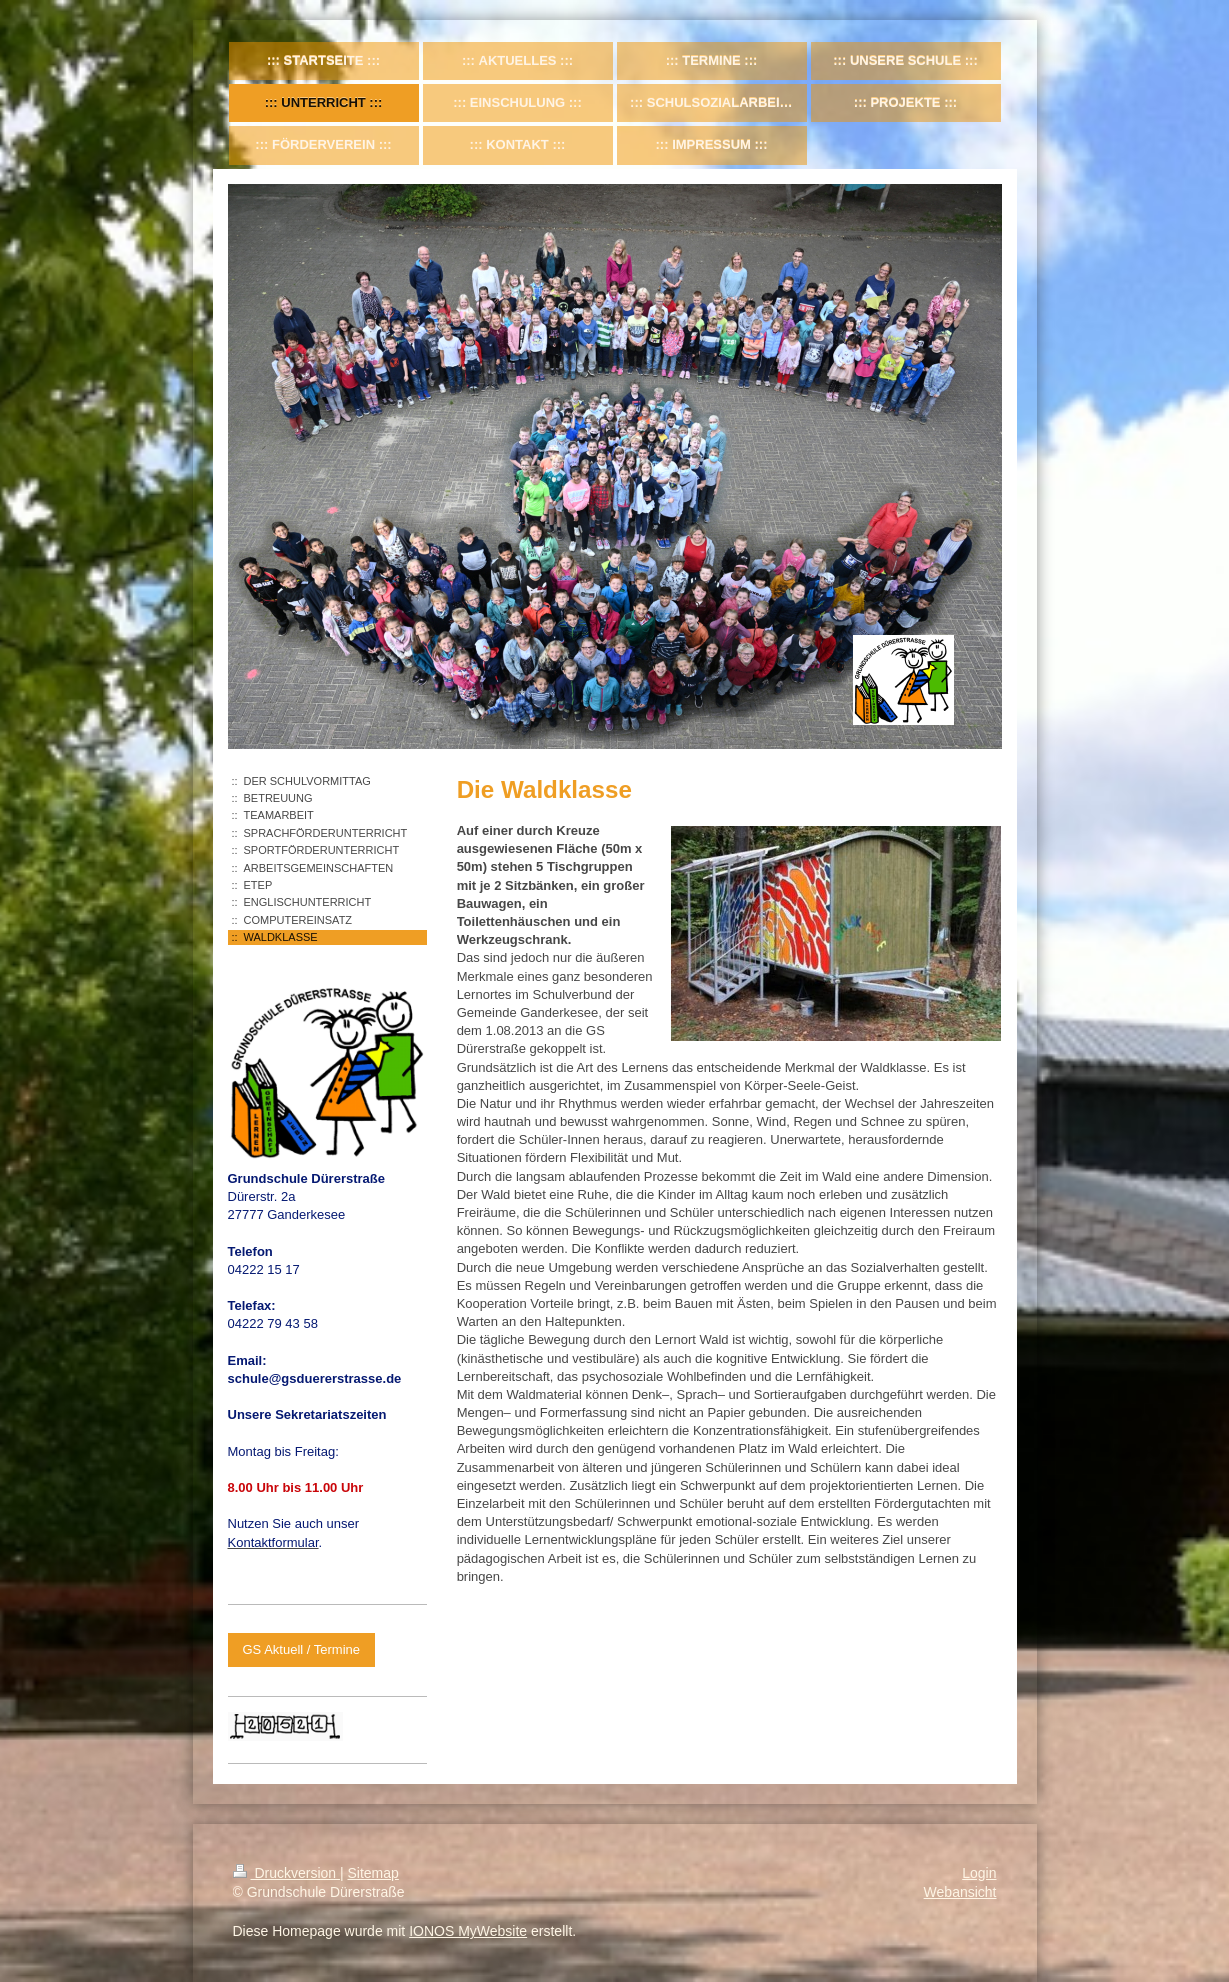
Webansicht (960, 1892)
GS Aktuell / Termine (302, 1649)
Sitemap (373, 1873)
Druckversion (286, 1873)
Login (979, 1873)
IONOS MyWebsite (468, 1931)
